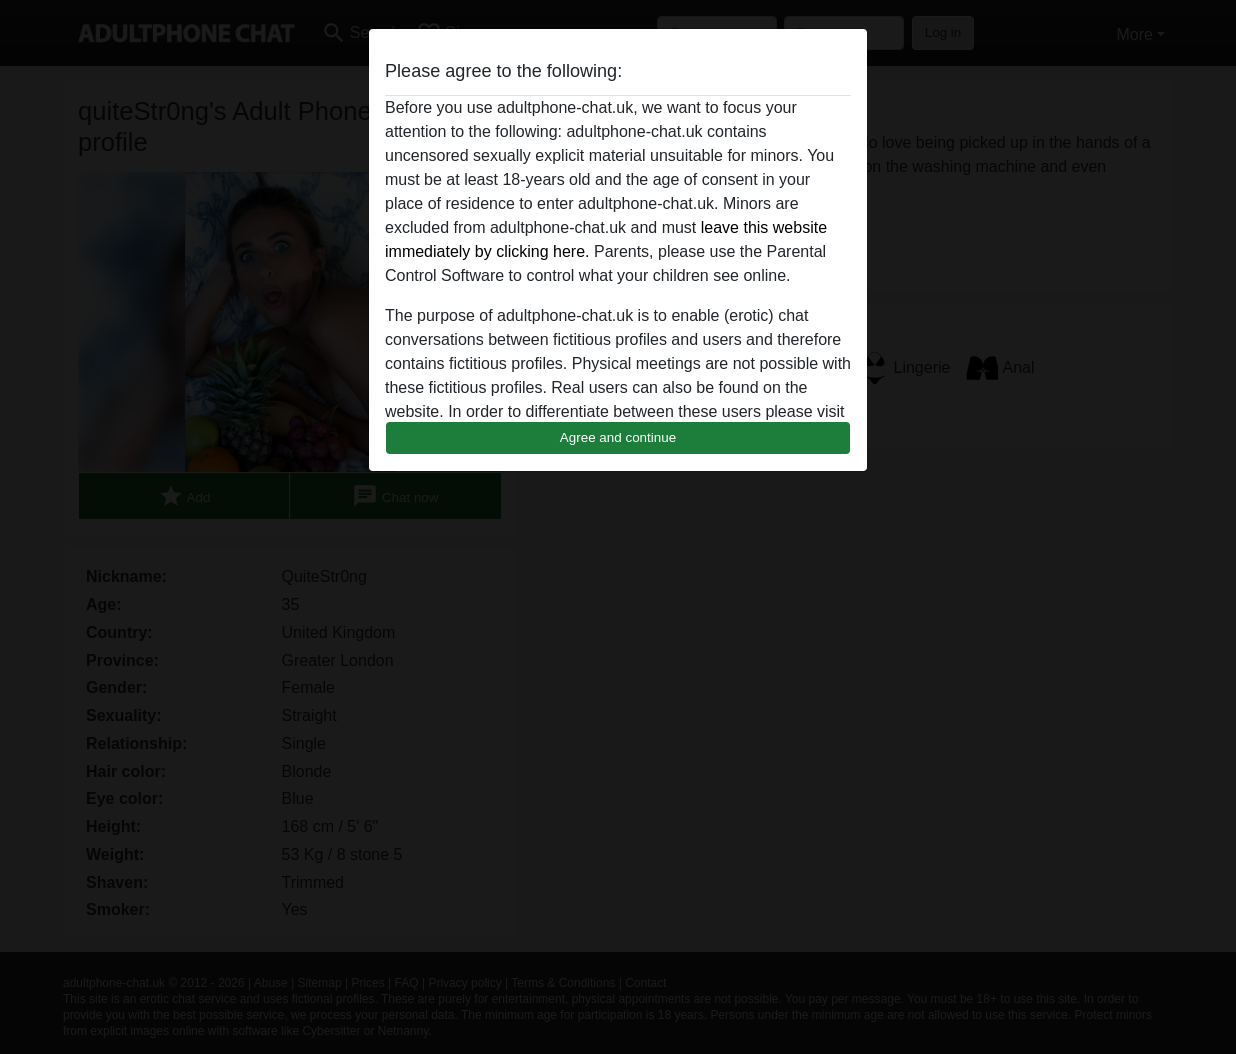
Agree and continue (618, 437)
